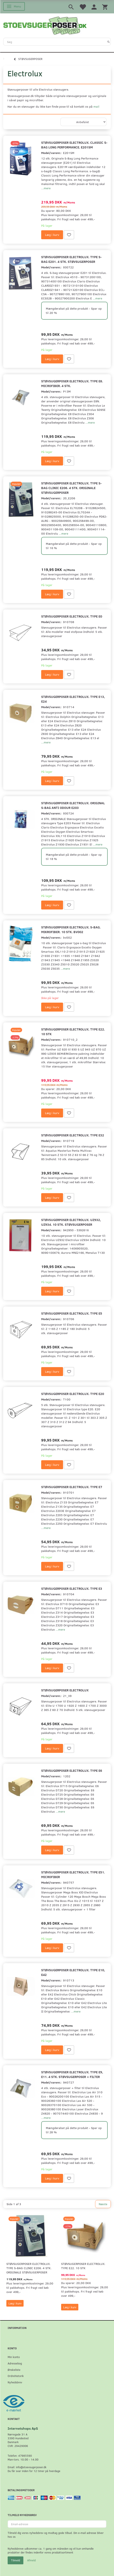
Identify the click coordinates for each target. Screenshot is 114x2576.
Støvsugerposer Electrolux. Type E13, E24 (73, 698)
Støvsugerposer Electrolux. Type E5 (71, 1313)
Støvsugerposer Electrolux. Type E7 (71, 1486)
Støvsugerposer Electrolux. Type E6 (71, 1770)
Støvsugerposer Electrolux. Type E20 (72, 1393)
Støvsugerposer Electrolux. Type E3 (71, 1588)
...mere (46, 188)
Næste (103, 2204)
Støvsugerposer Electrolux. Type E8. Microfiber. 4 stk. (72, 383)
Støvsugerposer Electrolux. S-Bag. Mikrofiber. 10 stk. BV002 (71, 929)
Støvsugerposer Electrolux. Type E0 (71, 616)
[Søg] (108, 42)
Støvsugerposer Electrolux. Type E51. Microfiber (73, 1874)
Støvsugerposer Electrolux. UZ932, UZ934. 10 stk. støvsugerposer (71, 1222)
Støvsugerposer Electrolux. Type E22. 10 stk (73, 1031)
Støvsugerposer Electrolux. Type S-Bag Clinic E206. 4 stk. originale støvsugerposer (71, 488)
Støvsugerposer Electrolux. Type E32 (72, 1135)
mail (96, 106)
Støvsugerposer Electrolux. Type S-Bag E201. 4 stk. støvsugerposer (71, 259)
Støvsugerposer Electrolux (65, 1690)
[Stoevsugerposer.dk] (45, 25)
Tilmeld (15, 2560)
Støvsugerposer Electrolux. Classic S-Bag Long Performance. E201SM (74, 144)
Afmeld (31, 2560)
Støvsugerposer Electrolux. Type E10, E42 (73, 1972)
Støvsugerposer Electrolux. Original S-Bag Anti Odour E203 (73, 805)
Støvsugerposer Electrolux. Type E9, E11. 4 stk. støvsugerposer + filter (72, 2074)
